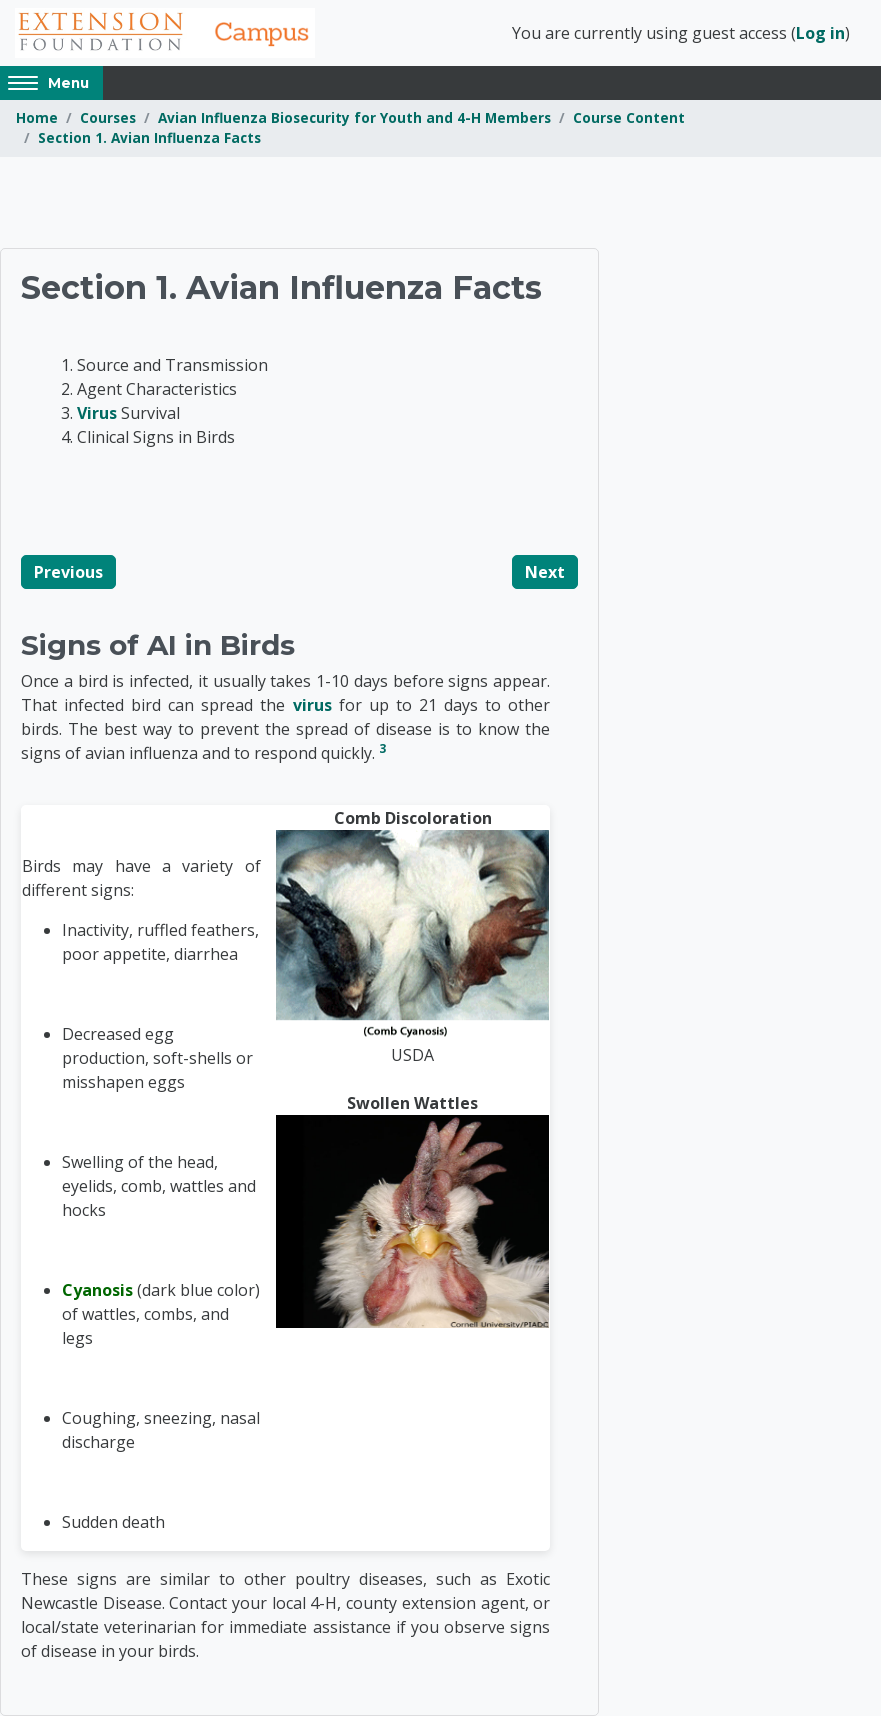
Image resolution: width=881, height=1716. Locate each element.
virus (312, 705)
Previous (68, 572)
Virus (97, 413)
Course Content (629, 117)
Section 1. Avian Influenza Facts (149, 137)
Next (545, 572)
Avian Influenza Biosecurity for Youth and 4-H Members (354, 117)
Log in (820, 33)
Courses (108, 117)
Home (37, 117)
